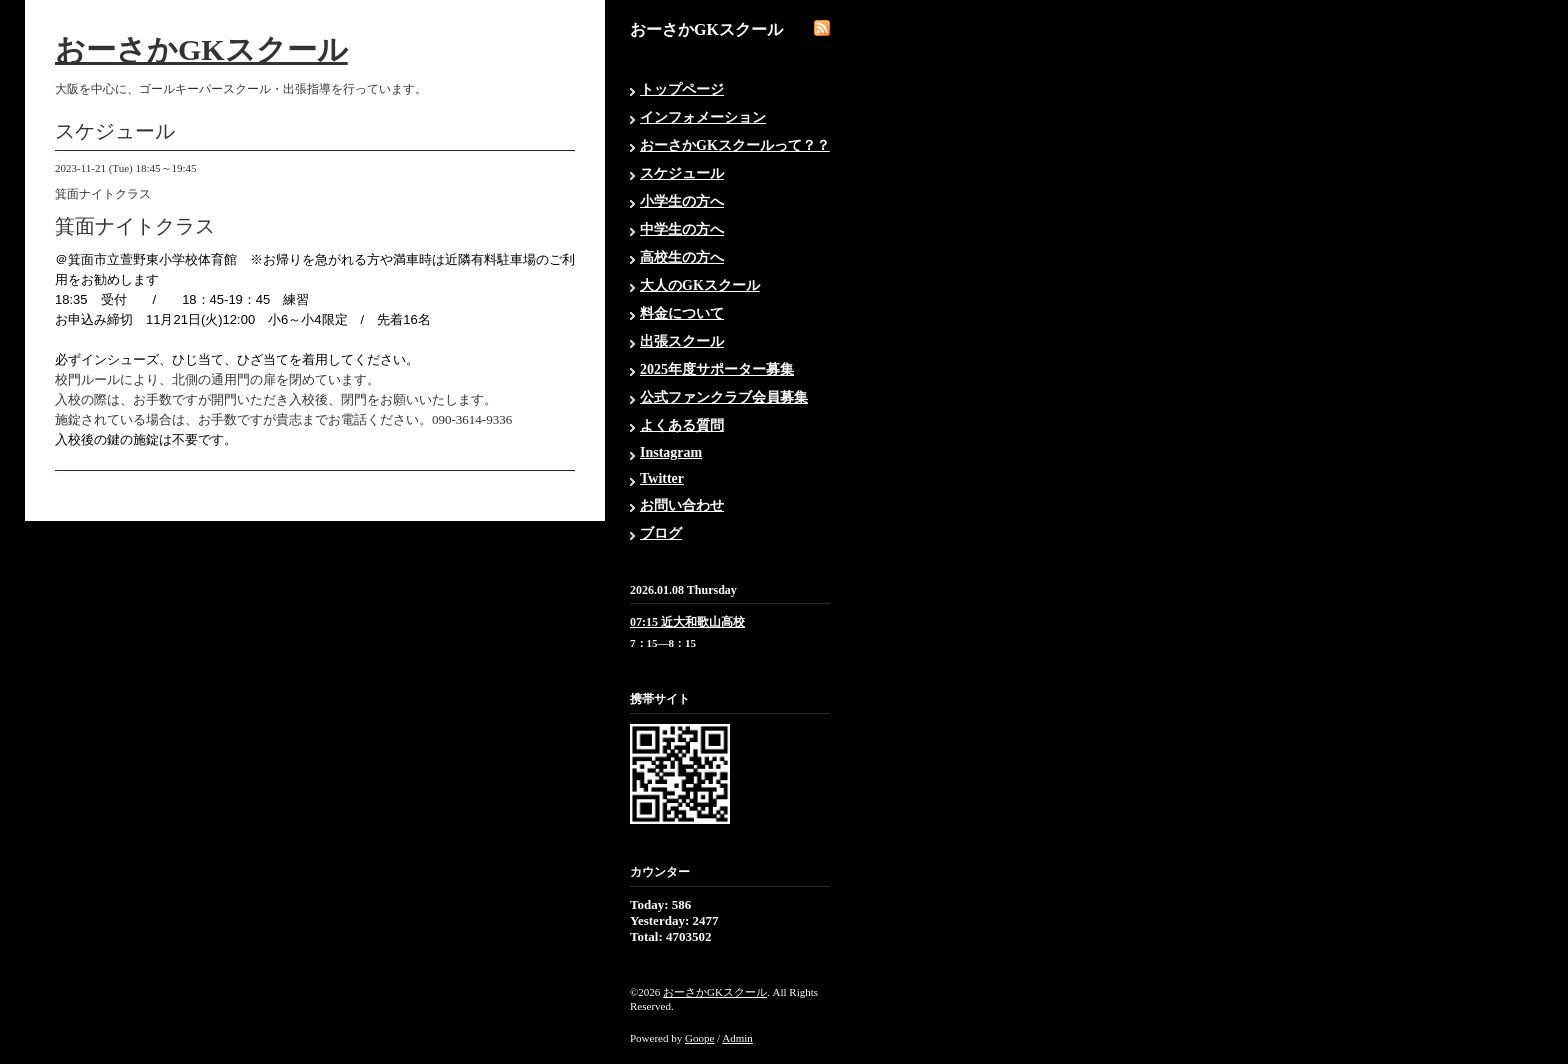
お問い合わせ (682, 505)
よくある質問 (682, 425)
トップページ (682, 89)
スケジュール (682, 173)
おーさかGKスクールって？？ (735, 145)
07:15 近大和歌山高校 (687, 622)
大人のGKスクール (700, 285)
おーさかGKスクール (201, 49)
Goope (699, 1038)
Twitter (662, 478)
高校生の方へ (682, 257)
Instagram (671, 452)
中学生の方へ (682, 229)
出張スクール (682, 341)
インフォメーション (703, 117)
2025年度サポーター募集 (717, 369)
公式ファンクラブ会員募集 (724, 397)
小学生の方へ (682, 201)
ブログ (661, 533)
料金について (682, 313)
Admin (737, 1038)
